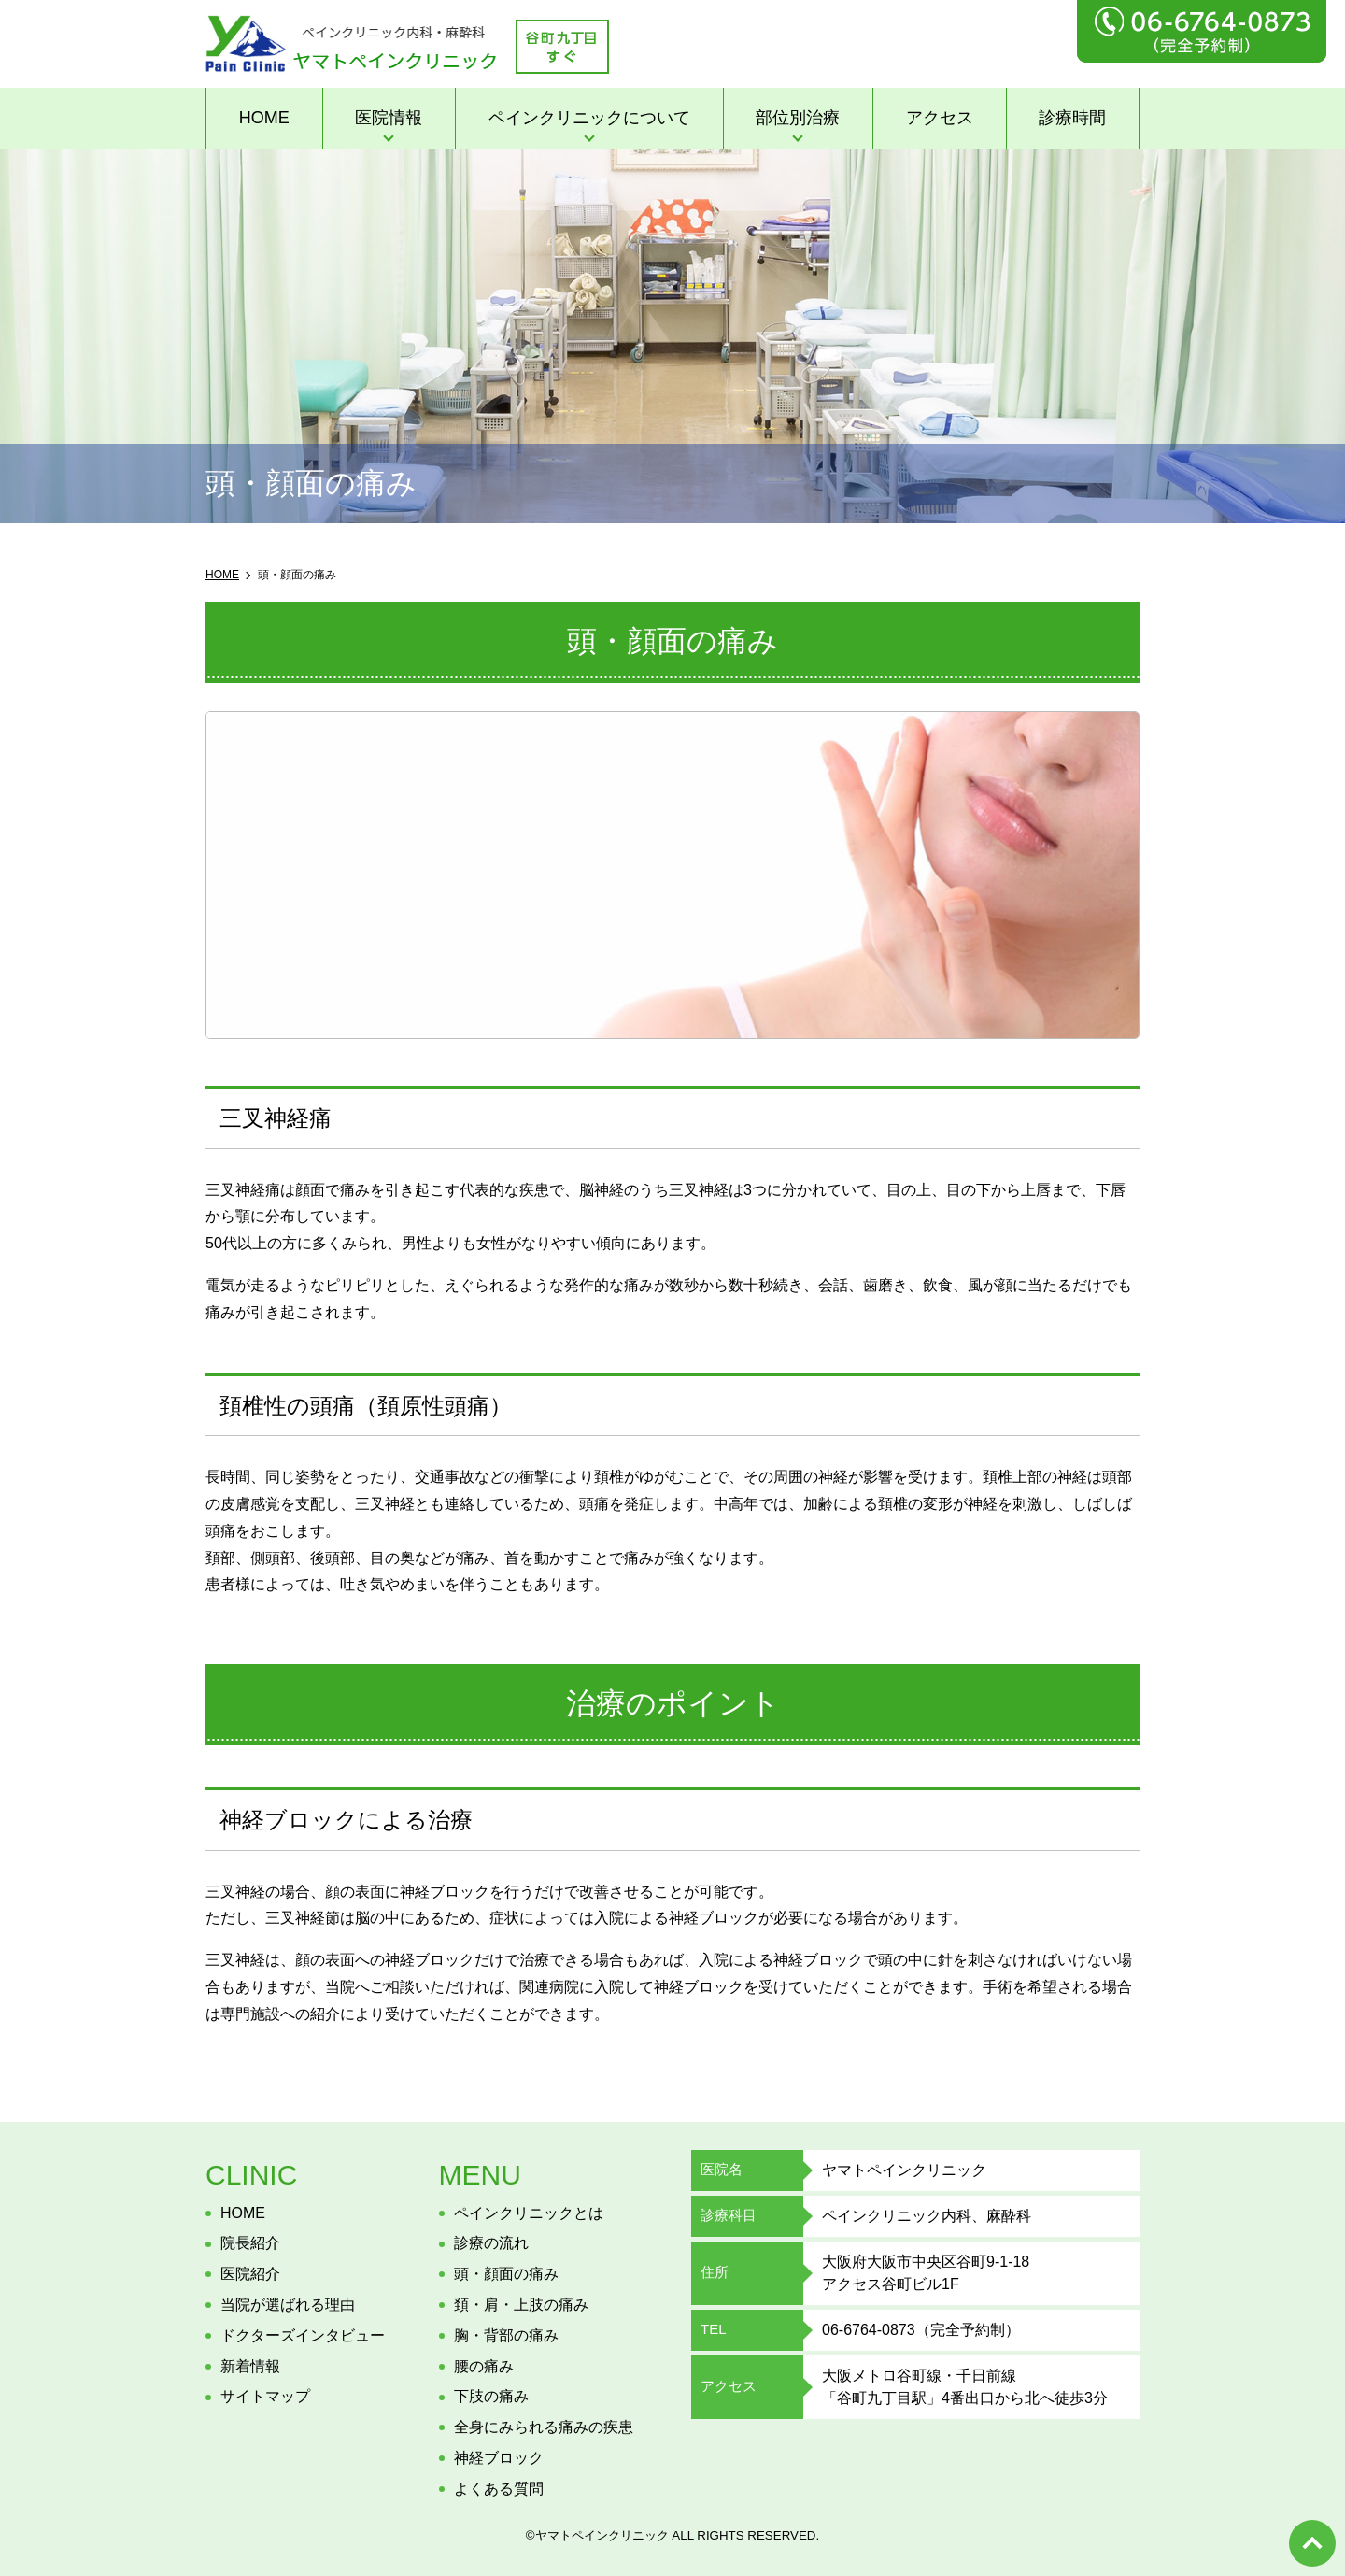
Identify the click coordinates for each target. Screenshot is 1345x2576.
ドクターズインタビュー (302, 2335)
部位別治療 (798, 117)
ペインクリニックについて (589, 117)
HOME (264, 117)
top (1312, 2543)
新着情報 (250, 2366)
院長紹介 (250, 2243)
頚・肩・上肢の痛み (521, 2305)
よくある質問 (499, 2489)
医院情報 (388, 117)
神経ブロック (499, 2458)
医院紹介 (250, 2274)
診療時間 (1072, 117)
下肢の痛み (491, 2396)
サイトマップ (265, 2396)
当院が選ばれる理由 (287, 2305)
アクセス (939, 117)
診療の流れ (491, 2243)
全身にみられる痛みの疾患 (543, 2427)
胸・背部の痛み (506, 2335)
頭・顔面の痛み (506, 2274)
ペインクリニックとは (528, 2213)
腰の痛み (484, 2366)
